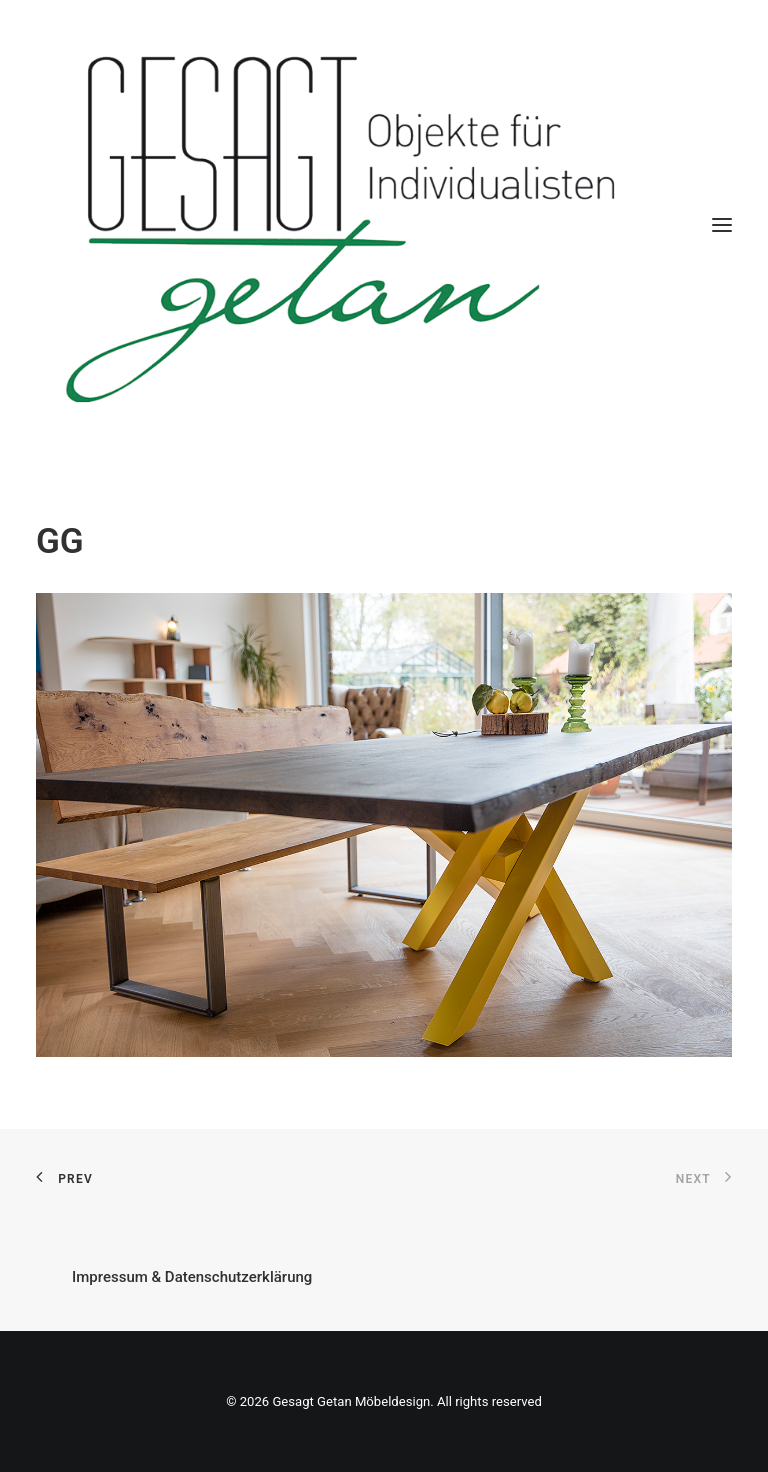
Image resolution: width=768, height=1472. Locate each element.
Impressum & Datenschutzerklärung (192, 1277)
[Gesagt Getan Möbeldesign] (384, 225)
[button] (722, 225)
